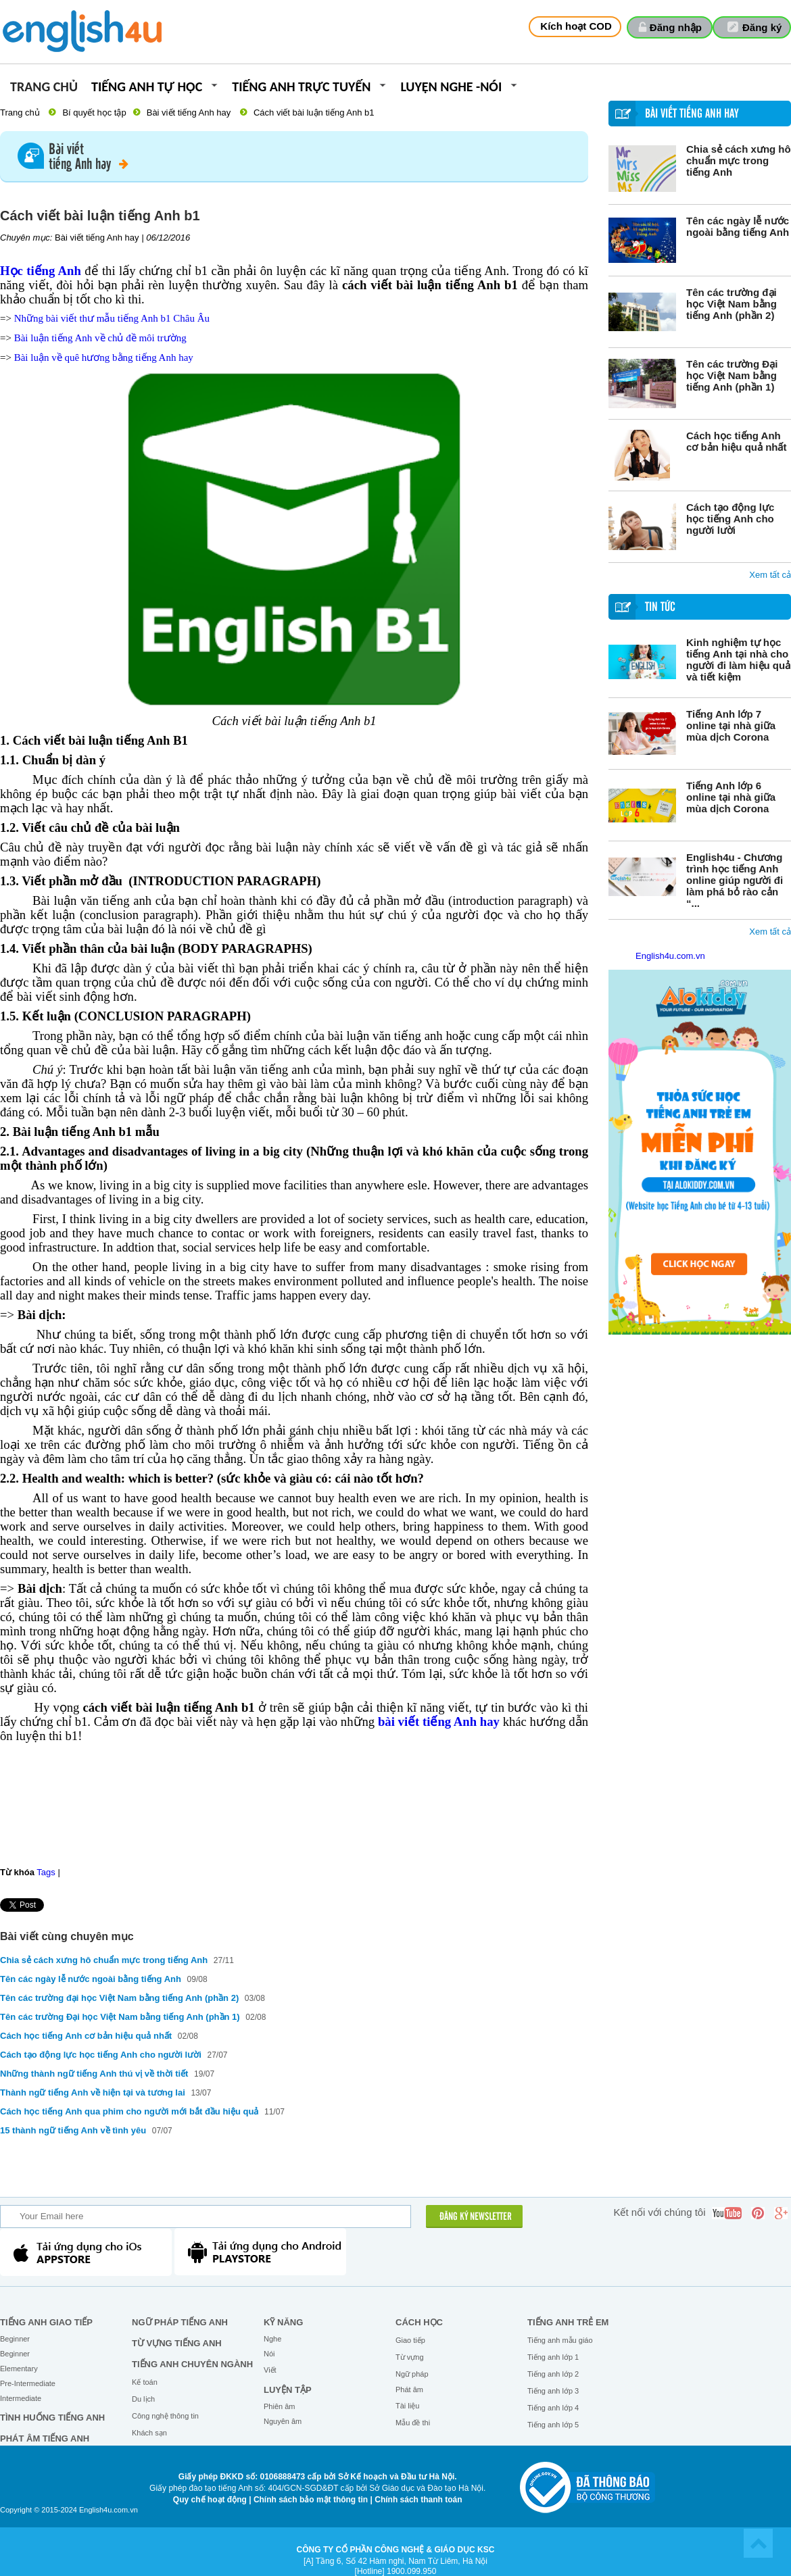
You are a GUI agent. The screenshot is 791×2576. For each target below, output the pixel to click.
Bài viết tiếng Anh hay (189, 112)
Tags (46, 1872)
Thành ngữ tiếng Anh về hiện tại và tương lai (92, 2092)
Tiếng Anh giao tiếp (46, 2322)
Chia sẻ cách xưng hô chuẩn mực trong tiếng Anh (738, 160)
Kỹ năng (283, 2322)
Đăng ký (762, 27)
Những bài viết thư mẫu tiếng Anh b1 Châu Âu (112, 318)
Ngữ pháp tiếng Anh (180, 2322)
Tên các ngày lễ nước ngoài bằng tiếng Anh (737, 226)
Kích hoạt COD (576, 26)
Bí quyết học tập (94, 112)
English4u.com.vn (670, 956)
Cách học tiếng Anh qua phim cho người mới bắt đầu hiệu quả (129, 2111)
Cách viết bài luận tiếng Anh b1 (314, 112)
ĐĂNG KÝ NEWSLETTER (475, 2217)
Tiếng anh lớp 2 (553, 2374)
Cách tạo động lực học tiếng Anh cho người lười (730, 518)
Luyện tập (288, 2390)
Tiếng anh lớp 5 (553, 2425)
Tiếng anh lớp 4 (553, 2408)
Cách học (419, 2322)
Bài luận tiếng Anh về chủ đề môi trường (100, 337)
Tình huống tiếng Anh (52, 2417)
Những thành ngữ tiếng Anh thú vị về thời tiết (94, 2074)
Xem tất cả (770, 575)
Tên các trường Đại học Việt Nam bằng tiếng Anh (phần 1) (731, 375)
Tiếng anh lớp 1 (553, 2357)
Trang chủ (44, 87)
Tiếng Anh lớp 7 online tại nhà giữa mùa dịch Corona (730, 725)
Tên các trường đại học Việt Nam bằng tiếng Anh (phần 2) (731, 304)
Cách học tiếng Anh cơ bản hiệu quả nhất (736, 441)
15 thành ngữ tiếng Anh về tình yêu (73, 2130)
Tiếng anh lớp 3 (553, 2391)
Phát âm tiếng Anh (44, 2438)
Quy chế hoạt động (210, 2499)
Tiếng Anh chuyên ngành (192, 2364)
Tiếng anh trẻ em (567, 2322)
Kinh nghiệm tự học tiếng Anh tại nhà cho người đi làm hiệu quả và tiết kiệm (738, 660)
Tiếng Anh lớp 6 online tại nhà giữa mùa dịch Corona (730, 797)
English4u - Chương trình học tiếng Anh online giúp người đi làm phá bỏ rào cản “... (734, 880)
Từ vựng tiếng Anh (177, 2343)
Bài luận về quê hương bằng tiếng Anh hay (103, 357)
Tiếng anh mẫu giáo (560, 2340)
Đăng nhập (676, 27)
